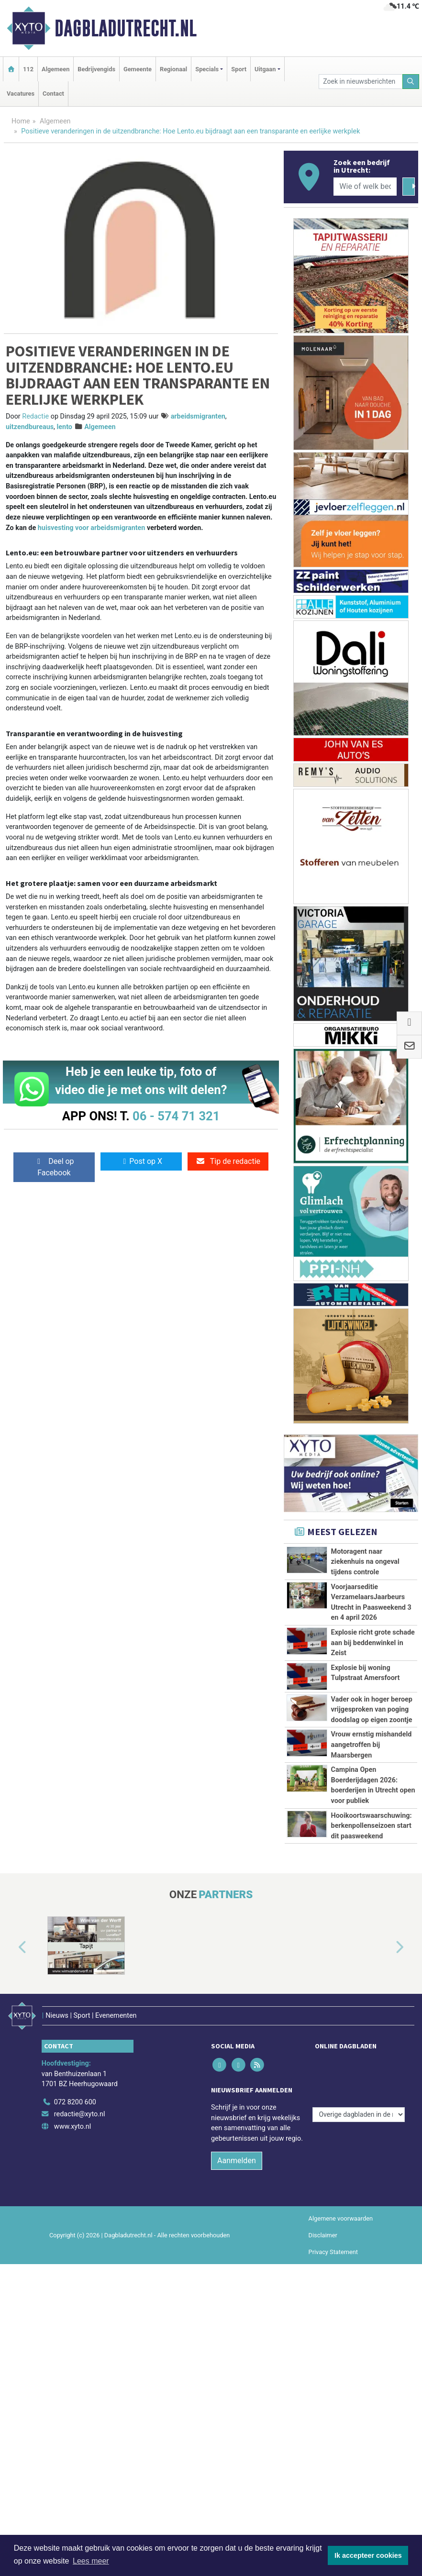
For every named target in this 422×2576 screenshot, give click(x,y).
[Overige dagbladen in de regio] (358, 2166)
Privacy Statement (333, 2337)
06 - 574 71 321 (176, 1116)
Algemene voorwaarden (341, 2303)
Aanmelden (236, 2245)
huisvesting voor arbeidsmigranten (91, 528)
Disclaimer (323, 2320)
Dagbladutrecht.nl (126, 28)
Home (20, 121)
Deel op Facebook (54, 1167)
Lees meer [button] (91, 2561)
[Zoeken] (411, 81)
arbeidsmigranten (198, 416)
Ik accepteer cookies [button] (368, 2555)
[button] (11, 2042)
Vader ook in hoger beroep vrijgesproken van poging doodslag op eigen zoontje (371, 1709)
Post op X (141, 1161)
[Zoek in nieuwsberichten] (360, 81)
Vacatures (20, 93)
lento (64, 427)
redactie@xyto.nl (79, 2199)
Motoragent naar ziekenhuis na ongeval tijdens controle (365, 1562)
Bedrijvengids (96, 69)
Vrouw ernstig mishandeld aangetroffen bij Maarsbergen (371, 1744)
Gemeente (137, 69)
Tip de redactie (228, 1161)
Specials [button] (207, 69)
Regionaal (173, 69)
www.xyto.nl (72, 2212)
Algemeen (55, 69)
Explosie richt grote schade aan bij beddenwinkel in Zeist (373, 1642)
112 (28, 69)
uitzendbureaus (30, 427)
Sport (238, 69)
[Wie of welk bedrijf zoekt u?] (365, 186)
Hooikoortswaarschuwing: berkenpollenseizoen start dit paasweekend (371, 1868)
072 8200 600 (75, 2187)
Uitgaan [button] (265, 69)
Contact (53, 93)
